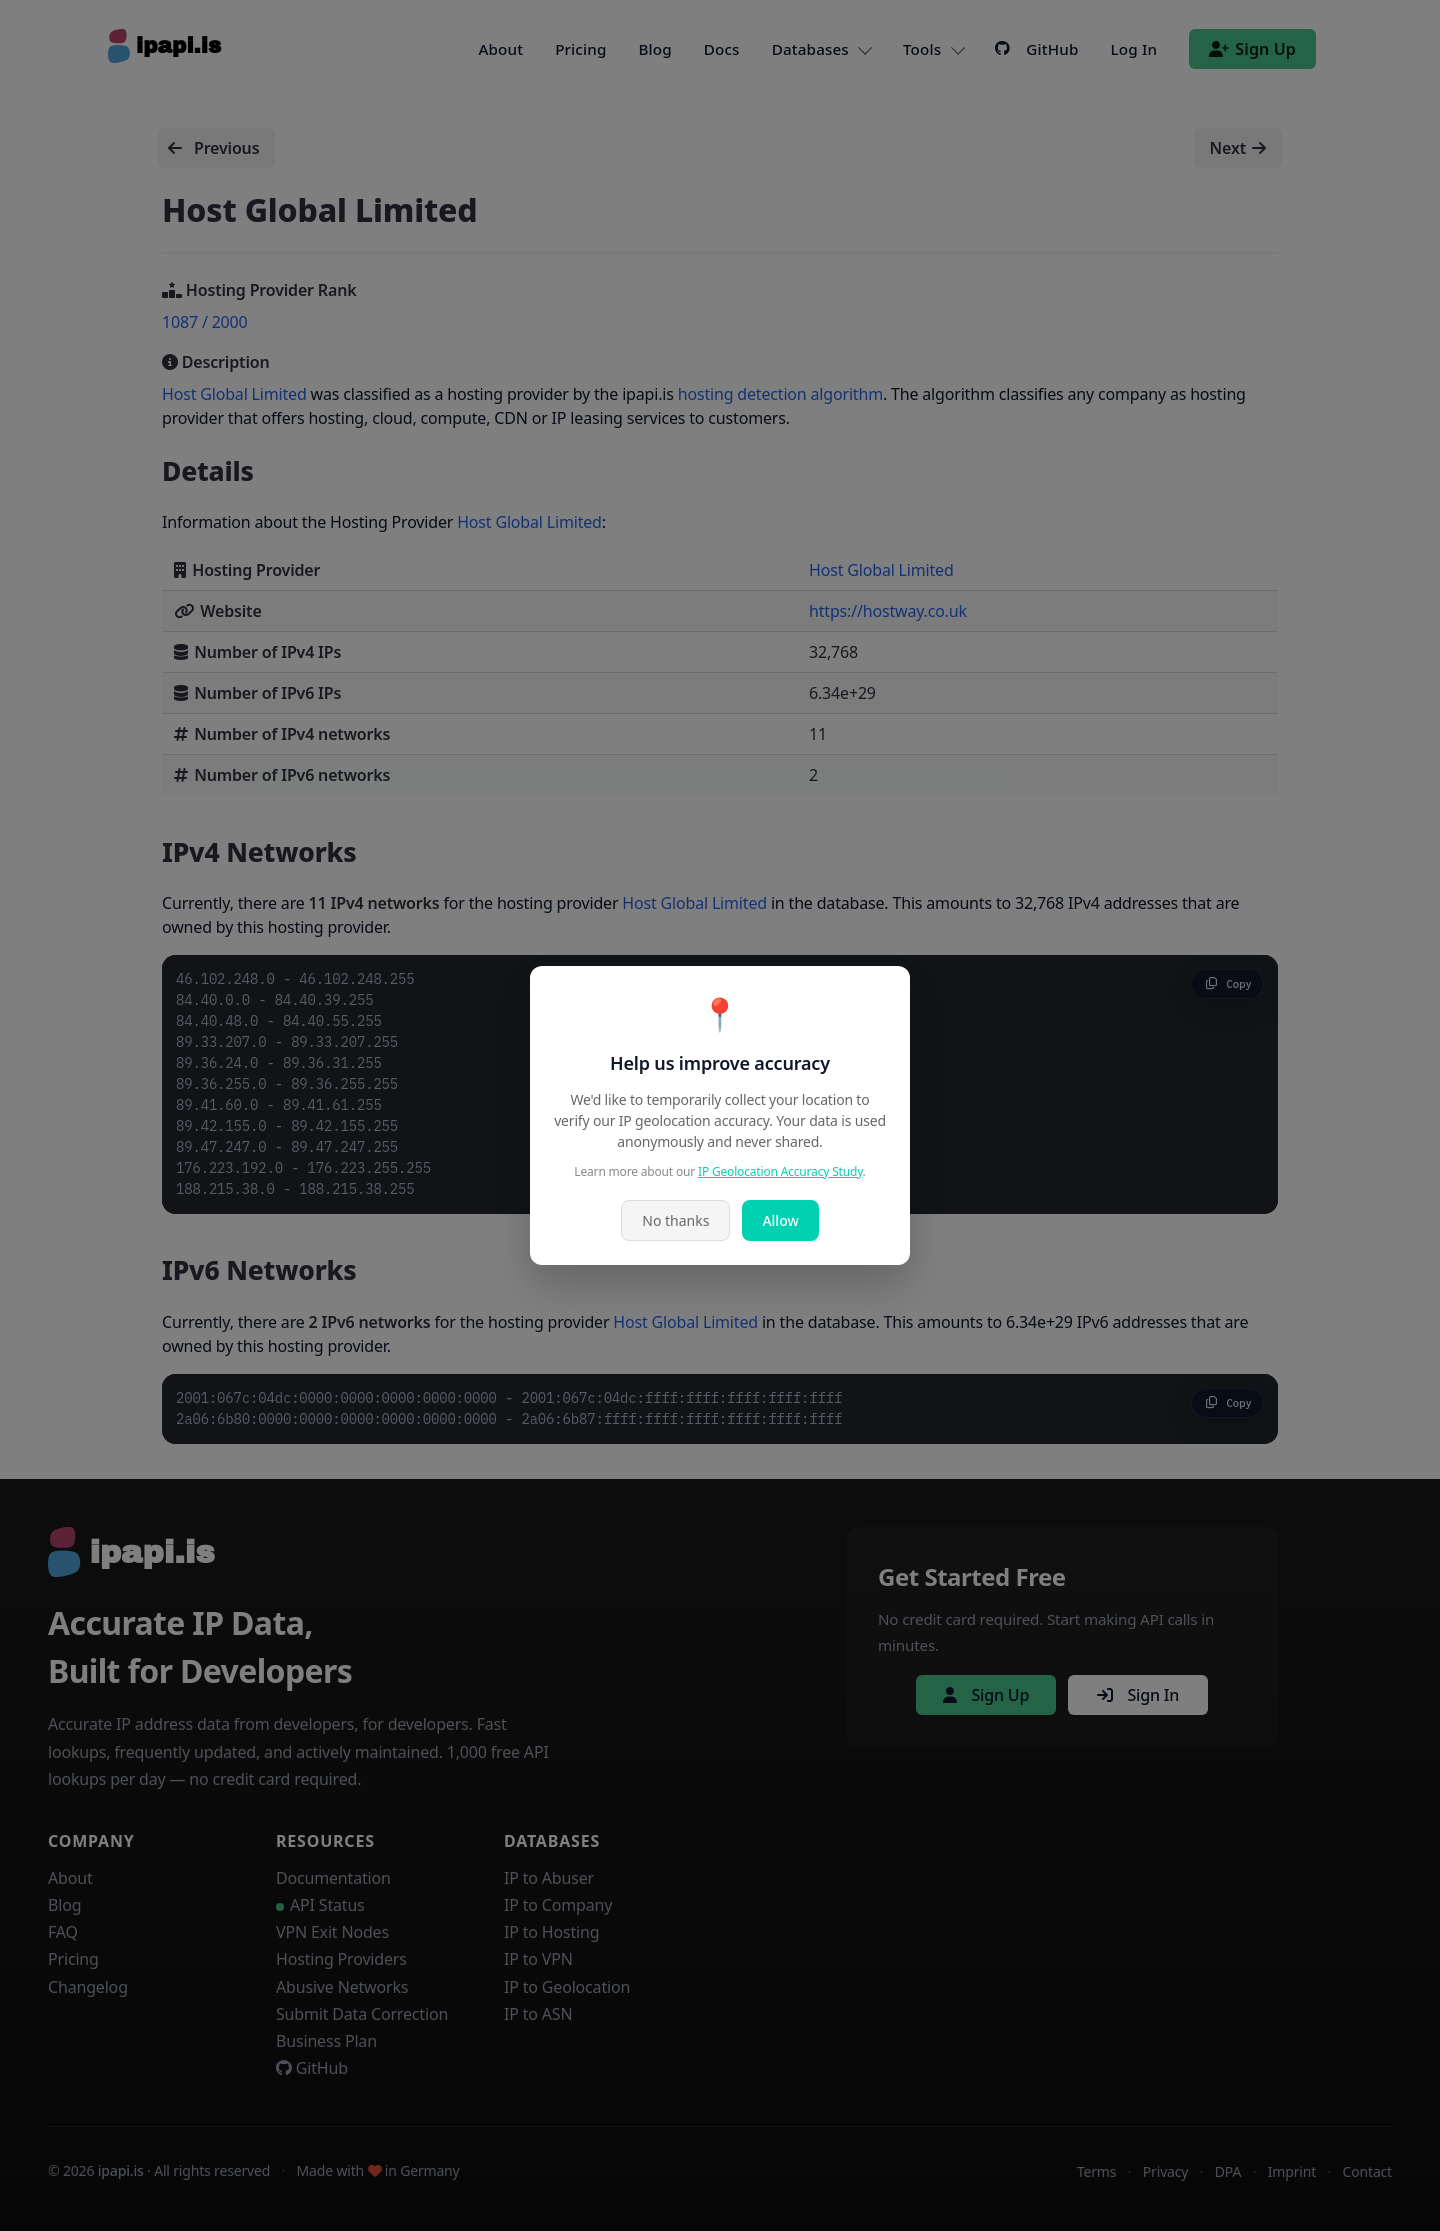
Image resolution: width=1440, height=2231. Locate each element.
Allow (780, 1220)
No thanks (675, 1220)
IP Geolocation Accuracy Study (780, 1171)
